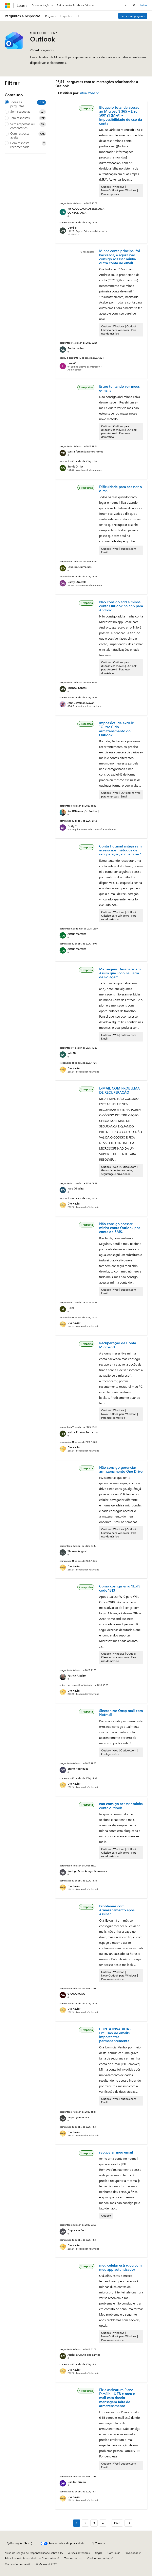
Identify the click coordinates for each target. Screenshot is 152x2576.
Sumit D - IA (75, 466)
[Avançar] (125, 5)
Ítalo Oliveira (75, 1188)
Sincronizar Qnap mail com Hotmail (121, 1712)
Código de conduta (98, 2558)
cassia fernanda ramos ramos (85, 451)
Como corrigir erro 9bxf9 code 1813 (119, 1588)
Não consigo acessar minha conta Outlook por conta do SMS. (119, 1227)
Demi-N (72, 227)
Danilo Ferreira (76, 2482)
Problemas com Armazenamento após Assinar (117, 1910)
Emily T (72, 826)
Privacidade (131, 2553)
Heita (70, 1308)
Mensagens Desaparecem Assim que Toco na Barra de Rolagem (120, 973)
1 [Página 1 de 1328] (76, 2523)
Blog (97, 2553)
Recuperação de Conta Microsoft (117, 1344)
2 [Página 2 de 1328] (85, 2523)
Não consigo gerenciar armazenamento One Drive (121, 1469)
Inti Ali (71, 1053)
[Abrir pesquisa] (134, 5)
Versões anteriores (78, 2553)
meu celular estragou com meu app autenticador (120, 2267)
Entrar (143, 5)
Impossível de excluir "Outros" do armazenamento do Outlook (116, 728)
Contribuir (113, 2553)
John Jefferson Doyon (80, 703)
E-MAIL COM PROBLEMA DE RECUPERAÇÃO (119, 1090)
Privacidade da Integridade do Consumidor (31, 2558)
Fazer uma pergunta (133, 16)
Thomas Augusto (77, 1551)
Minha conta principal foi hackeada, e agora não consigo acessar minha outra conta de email (119, 256)
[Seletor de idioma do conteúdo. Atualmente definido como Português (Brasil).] (20, 2543)
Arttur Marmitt (76, 934)
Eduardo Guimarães (79, 567)
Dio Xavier (73, 1068)
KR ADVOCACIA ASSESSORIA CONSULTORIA (85, 211)
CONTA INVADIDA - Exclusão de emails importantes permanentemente (115, 2034)
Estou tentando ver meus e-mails (119, 388)
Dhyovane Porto (77, 2230)
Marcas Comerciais (16, 2564)
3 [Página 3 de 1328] (94, 2523)
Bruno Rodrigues (77, 1768)
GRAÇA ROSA (76, 1993)
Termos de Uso (73, 2558)
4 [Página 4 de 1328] (103, 2523)
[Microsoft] (7, 5)
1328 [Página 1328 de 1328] (117, 2523)
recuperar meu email (116, 2152)
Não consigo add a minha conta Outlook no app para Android (121, 605)
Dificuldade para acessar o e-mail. (120, 488)
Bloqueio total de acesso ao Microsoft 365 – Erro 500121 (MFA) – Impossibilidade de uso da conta (120, 115)
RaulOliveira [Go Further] (83, 811)
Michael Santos (76, 688)
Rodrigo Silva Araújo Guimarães (87, 1871)
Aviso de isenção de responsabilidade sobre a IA (34, 2553)
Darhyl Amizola (76, 582)
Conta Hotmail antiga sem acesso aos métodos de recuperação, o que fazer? (120, 850)
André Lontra (75, 348)
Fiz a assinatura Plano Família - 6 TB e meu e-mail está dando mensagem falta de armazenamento (117, 2397)
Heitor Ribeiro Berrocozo (82, 1432)
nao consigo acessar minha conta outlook (121, 1805)
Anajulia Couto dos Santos (83, 2354)
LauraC (71, 363)
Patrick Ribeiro (76, 1675)
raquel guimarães (78, 2117)
